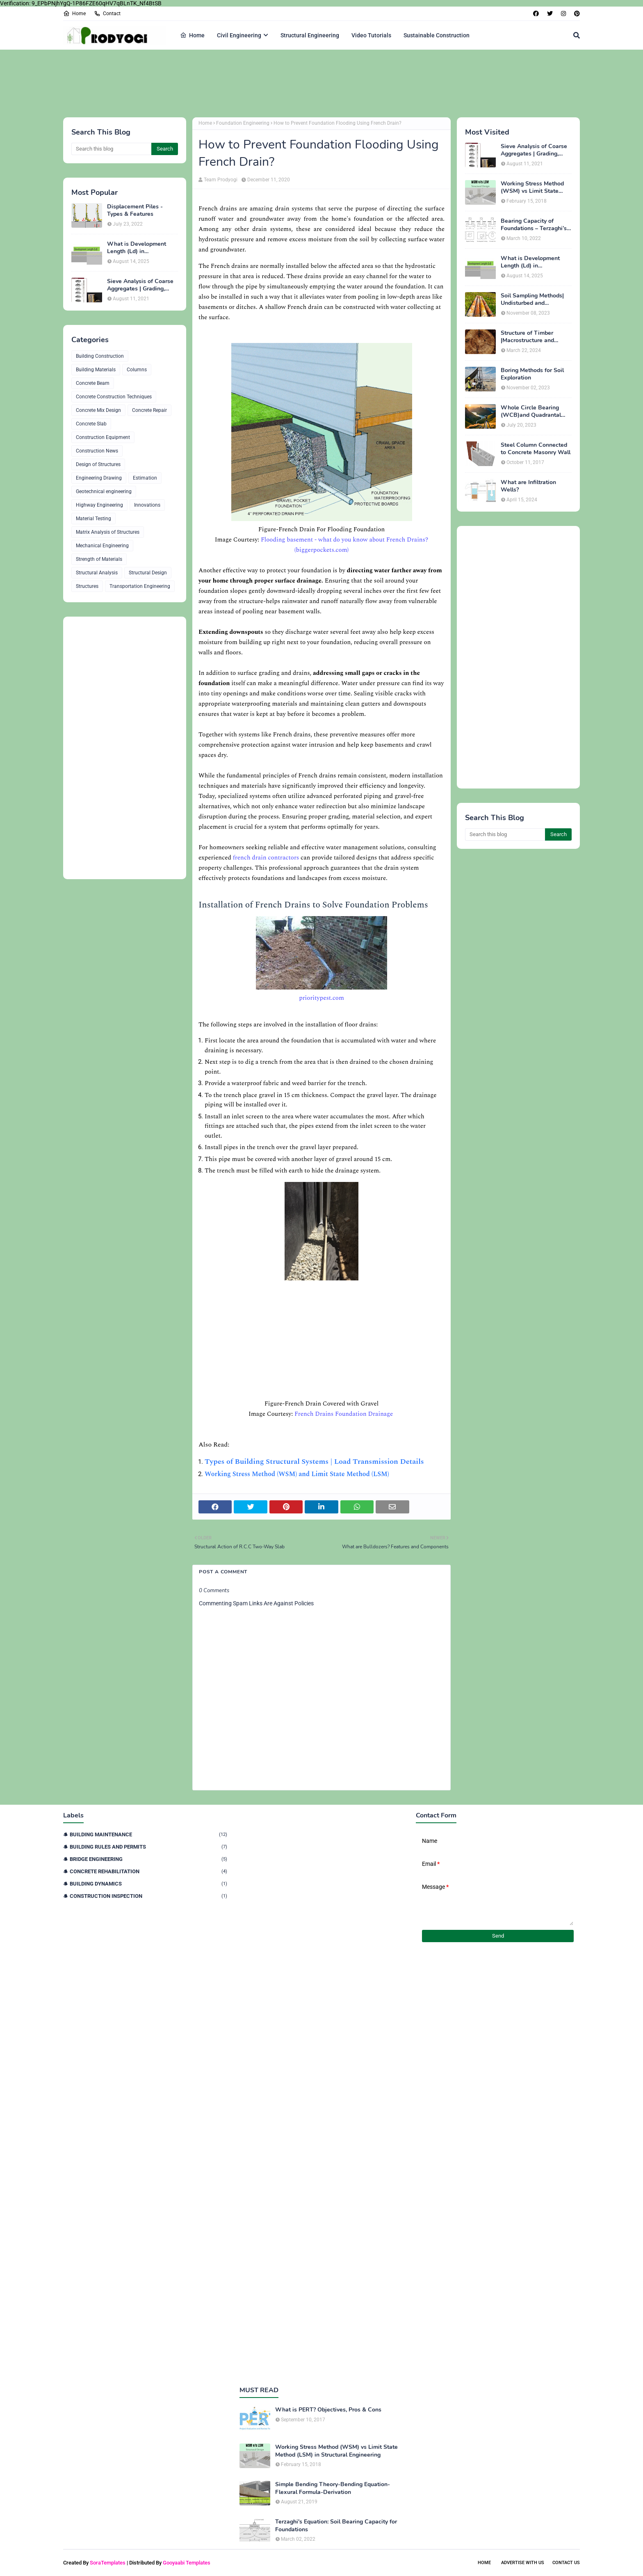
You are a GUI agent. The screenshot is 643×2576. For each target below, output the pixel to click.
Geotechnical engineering (104, 491)
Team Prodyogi (220, 180)
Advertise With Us (522, 2562)
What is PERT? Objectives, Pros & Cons (328, 2410)
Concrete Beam (92, 383)
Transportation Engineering (139, 586)
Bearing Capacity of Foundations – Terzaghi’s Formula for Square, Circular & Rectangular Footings (534, 224)
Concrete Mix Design (98, 410)
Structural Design (148, 573)
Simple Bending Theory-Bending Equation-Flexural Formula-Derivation (332, 2488)
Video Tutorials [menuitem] (371, 35)
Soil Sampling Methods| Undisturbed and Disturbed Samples (532, 299)
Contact (107, 13)
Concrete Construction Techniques (114, 397)
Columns (137, 370)
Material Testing (93, 518)
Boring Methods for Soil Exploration (532, 374)
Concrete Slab (91, 424)
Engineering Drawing (99, 478)
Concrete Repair (149, 410)
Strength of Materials (99, 559)
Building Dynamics (148, 1884)
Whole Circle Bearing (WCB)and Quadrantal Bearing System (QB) (531, 411)
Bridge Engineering (148, 1859)
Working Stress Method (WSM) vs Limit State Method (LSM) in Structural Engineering (532, 187)
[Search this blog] (111, 149)
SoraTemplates (107, 2563)
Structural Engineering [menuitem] (309, 35)
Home (74, 13)
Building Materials (96, 370)
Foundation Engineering (242, 123)
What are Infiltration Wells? (528, 486)
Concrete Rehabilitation (148, 1871)
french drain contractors (266, 857)
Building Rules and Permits (148, 1847)
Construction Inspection (148, 1896)
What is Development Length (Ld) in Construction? (136, 247)
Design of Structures (98, 464)
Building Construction (100, 356)
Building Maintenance (148, 1834)
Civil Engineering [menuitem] (239, 35)
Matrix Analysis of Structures (107, 532)
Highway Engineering (99, 505)
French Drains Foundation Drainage (344, 1414)
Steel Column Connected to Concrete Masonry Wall (535, 448)
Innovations (147, 505)
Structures (87, 586)
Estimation (145, 478)
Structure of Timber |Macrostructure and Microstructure (527, 336)
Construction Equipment (103, 437)
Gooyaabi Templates (186, 2563)
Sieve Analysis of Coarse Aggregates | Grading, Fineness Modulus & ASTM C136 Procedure (140, 285)
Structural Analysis (97, 573)
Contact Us (566, 2562)
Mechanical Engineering (102, 546)
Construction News (97, 451)
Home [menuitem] (192, 35)
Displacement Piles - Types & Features (135, 210)
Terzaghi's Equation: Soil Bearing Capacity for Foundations (336, 2525)
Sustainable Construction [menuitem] (437, 35)
